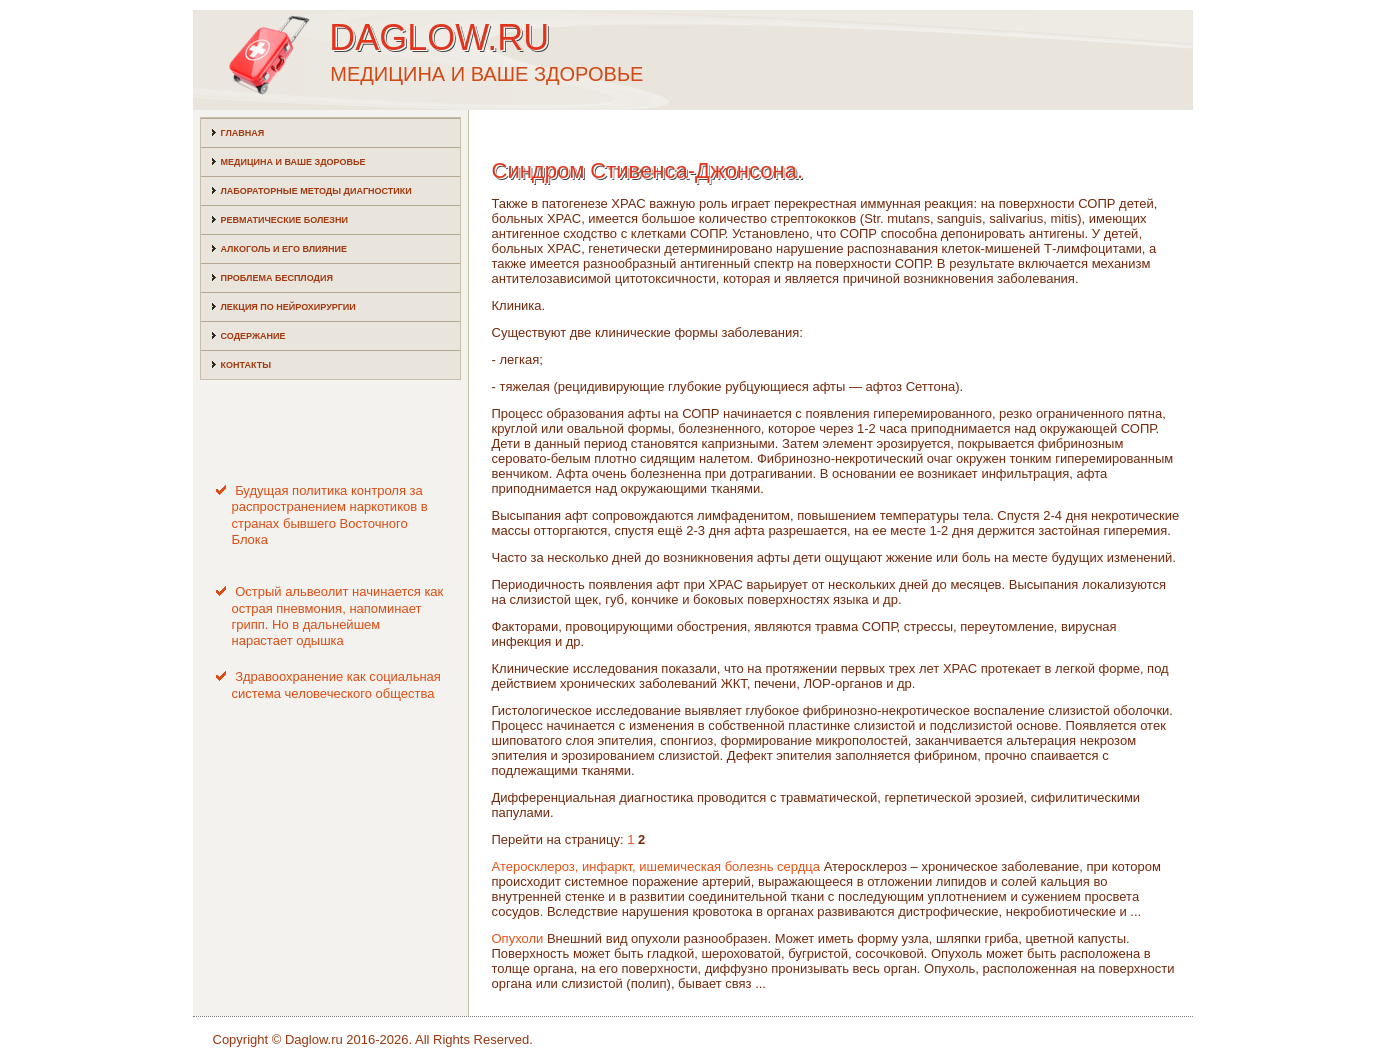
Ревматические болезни (284, 220)
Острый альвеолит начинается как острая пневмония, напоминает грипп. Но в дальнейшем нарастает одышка (338, 616)
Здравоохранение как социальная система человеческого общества (336, 684)
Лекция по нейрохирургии (288, 307)
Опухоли (518, 938)
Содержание (253, 336)
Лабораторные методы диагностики (316, 191)
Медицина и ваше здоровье (293, 162)
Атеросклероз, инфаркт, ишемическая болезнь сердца (656, 866)
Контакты (246, 365)
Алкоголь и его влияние (284, 249)
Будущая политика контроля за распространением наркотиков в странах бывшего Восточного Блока (330, 515)
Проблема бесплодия (277, 278)
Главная (243, 133)
